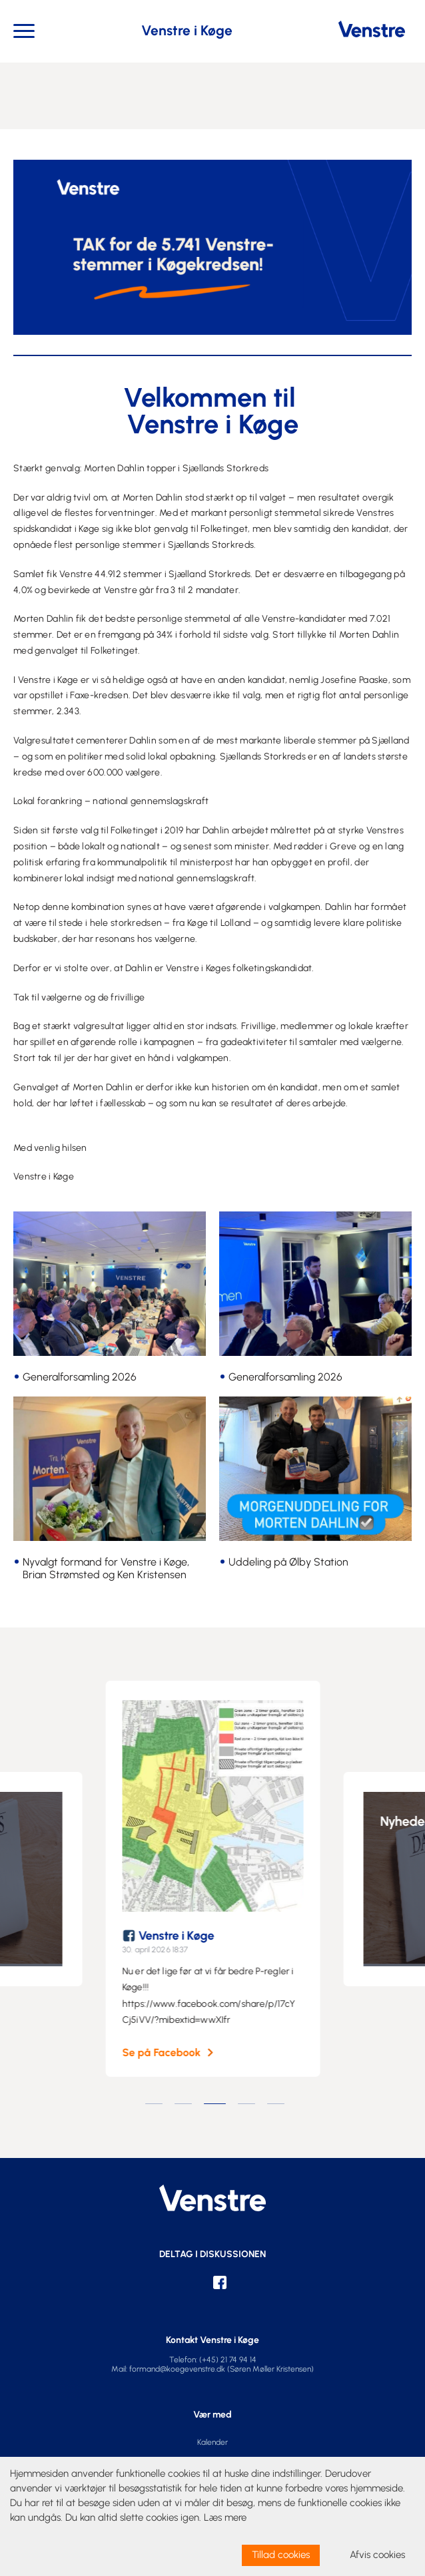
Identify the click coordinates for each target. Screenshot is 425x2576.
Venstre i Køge (188, 1935)
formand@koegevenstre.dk (177, 2369)
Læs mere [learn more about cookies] (225, 2517)
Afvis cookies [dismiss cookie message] (377, 2555)
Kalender (212, 2442)
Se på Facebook (174, 2052)
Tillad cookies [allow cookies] (281, 2555)
